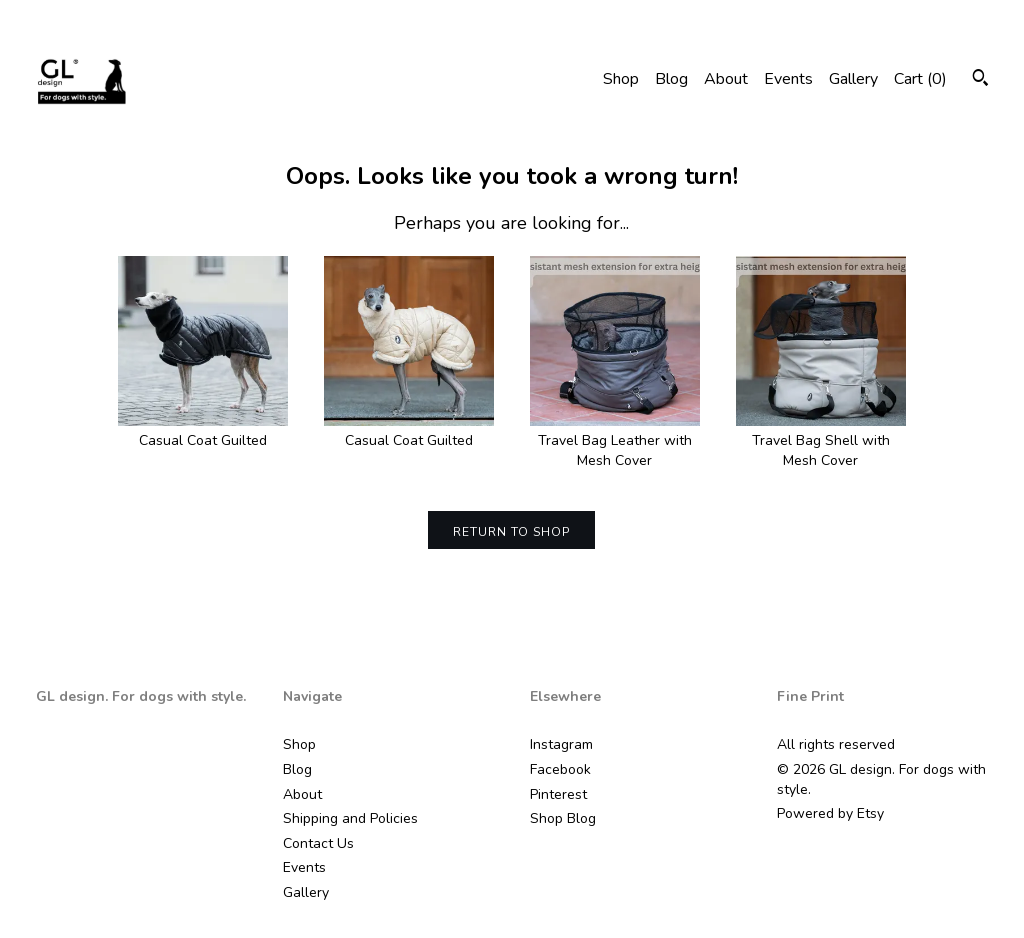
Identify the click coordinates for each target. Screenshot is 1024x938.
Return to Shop (511, 532)
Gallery (853, 79)
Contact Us (318, 843)
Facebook (560, 769)
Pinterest (558, 794)
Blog (671, 79)
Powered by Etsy (830, 813)
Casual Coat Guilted (203, 431)
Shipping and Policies (350, 818)
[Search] (980, 80)
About (726, 79)
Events (788, 79)
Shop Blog (563, 818)
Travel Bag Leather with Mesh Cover (615, 441)
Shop (621, 79)
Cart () (920, 79)
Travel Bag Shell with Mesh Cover (821, 441)
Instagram (561, 744)
